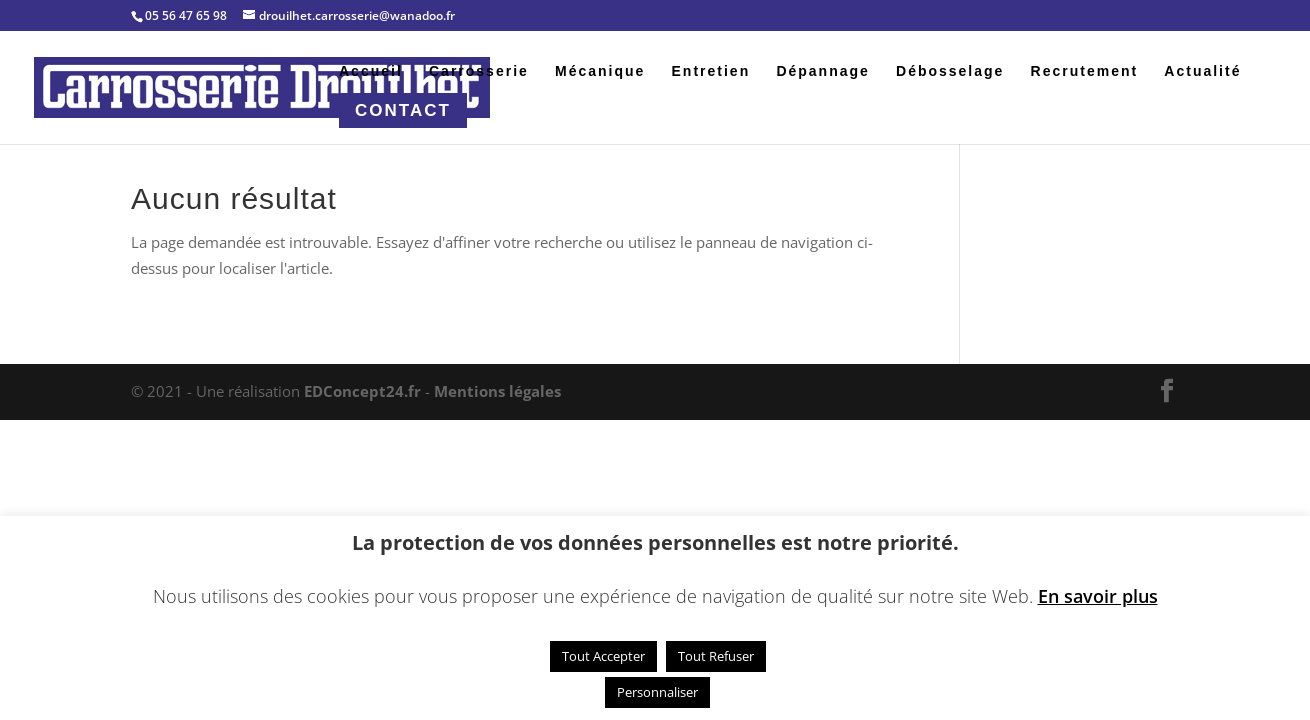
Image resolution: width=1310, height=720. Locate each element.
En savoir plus (1098, 596)
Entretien (711, 71)
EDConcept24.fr (364, 391)
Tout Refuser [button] (716, 656)
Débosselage (950, 71)
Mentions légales (497, 391)
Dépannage (822, 71)
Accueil (371, 71)
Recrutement (1085, 71)
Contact (403, 110)
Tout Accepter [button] (603, 656)
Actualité (1202, 71)
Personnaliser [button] (657, 692)
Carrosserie (479, 71)
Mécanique (600, 71)
